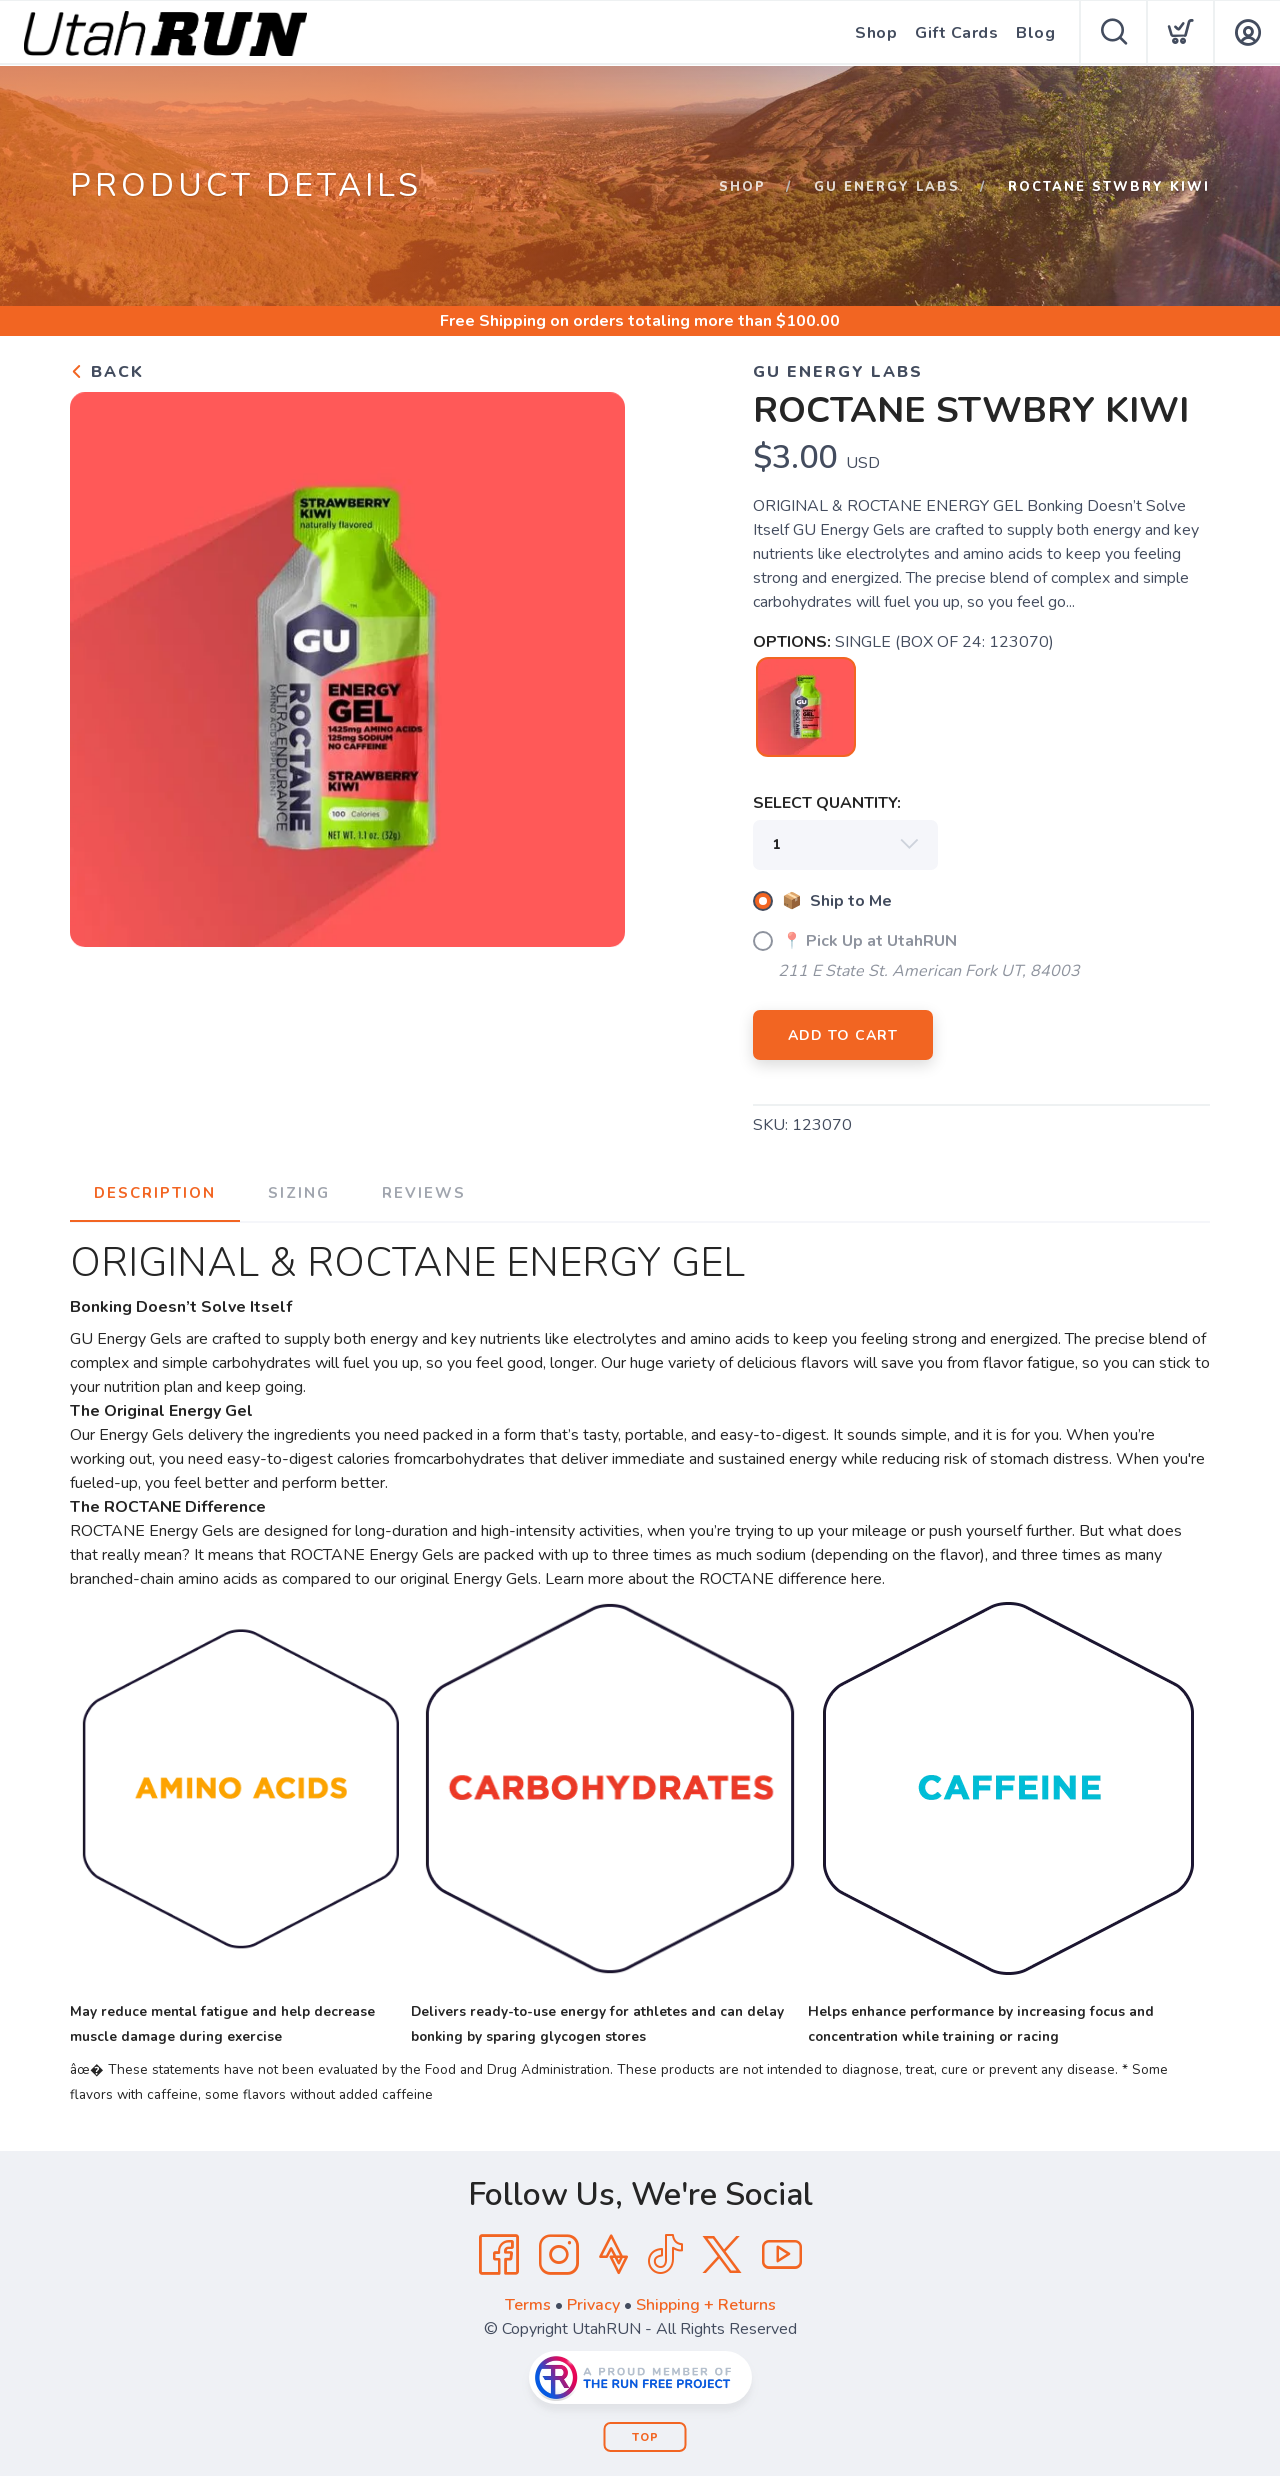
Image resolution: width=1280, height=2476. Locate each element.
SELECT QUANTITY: (827, 803)
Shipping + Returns (706, 2305)
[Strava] (613, 2255)
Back (107, 372)
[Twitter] (722, 2255)
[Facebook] (499, 2255)
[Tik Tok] (665, 2255)
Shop (876, 33)
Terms (528, 2305)
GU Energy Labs (887, 187)
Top (645, 2437)
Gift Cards (956, 33)
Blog (1035, 33)
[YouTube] (782, 2255)
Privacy (593, 2305)
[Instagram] (559, 2255)
